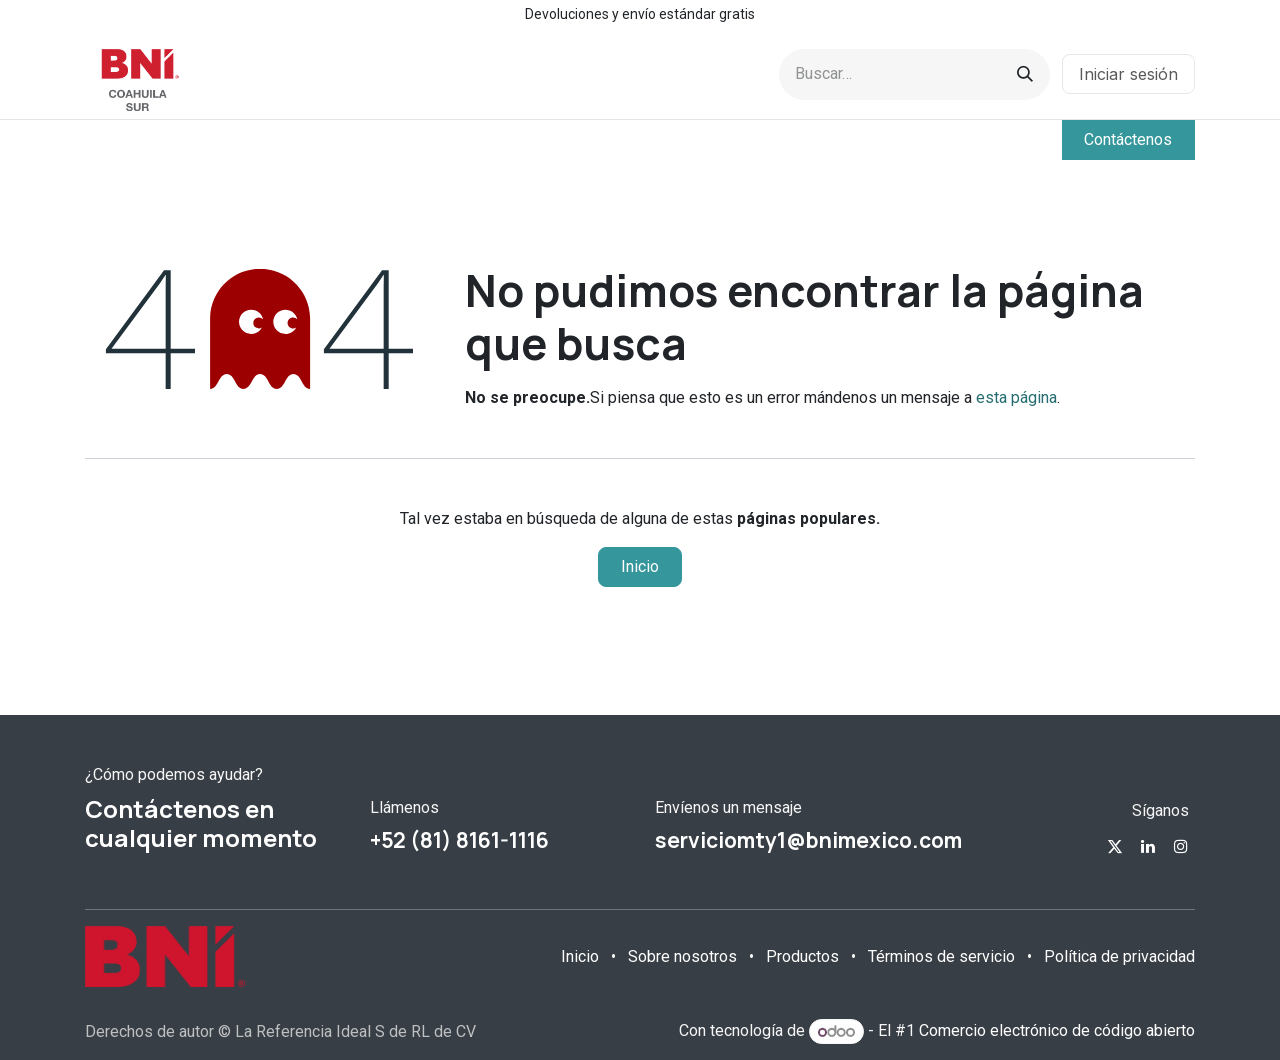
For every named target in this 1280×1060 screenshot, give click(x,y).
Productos (802, 956)
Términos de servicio (941, 956)
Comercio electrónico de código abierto (1057, 1031)
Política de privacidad (1119, 956)
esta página (1016, 397)
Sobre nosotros (682, 956)
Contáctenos (1128, 139)
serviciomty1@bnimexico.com (808, 840)
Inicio (640, 566)
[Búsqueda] (1025, 74)
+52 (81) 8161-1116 (459, 840)
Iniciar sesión (1128, 74)
